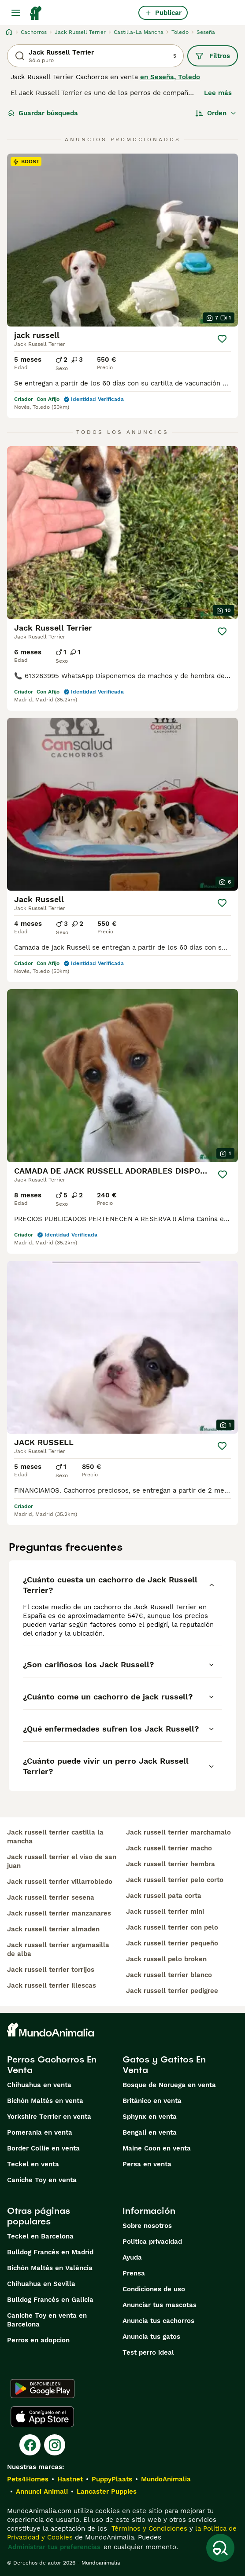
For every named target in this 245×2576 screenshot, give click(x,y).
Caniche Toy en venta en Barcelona (47, 2320)
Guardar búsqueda (43, 113)
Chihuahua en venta (39, 2085)
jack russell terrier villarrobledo (59, 1882)
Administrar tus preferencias (54, 2547)
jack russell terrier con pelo (172, 1927)
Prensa (133, 2273)
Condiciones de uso (153, 2289)
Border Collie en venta (43, 2148)
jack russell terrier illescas (51, 1985)
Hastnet (70, 2479)
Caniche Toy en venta (42, 2180)
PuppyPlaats (112, 2479)
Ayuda (132, 2257)
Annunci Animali (42, 2491)
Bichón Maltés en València (50, 2268)
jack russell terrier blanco (169, 1975)
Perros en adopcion (38, 2340)
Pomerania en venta (39, 2132)
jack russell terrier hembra (170, 1864)
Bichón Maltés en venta (45, 2101)
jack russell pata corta (163, 1896)
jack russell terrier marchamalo (178, 1832)
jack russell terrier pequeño (172, 1943)
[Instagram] (54, 2444)
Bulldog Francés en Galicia (50, 2300)
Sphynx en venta (149, 2117)
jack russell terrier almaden (53, 1929)
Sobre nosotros (147, 2226)
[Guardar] (222, 339)
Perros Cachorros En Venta (52, 2064)
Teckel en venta (33, 2164)
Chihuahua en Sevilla (41, 2284)
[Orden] (216, 113)
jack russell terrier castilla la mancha (55, 1836)
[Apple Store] (42, 2416)
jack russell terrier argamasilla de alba (58, 1949)
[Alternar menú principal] (16, 13)
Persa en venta (146, 2164)
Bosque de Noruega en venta (169, 2085)
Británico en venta (152, 2101)
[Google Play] (42, 2388)
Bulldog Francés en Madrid (50, 2252)
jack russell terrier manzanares (59, 1913)
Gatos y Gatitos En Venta (164, 2064)
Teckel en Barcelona (40, 2236)
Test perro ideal (148, 2352)
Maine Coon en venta (156, 2148)
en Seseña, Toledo (170, 77)
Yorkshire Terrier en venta (49, 2117)
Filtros (212, 55)
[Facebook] (30, 2444)
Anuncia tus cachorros (158, 2321)
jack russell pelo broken (166, 1959)
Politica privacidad (152, 2242)
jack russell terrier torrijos (50, 1970)
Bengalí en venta (149, 2132)
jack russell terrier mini (165, 1911)
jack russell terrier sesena (50, 1897)
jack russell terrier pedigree (172, 1991)
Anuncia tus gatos (151, 2337)
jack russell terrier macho (169, 1848)
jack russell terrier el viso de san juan (61, 1861)
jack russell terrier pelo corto (174, 1880)
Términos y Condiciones (148, 2528)
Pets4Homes (27, 2479)
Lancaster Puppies (107, 2491)
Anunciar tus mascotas (159, 2305)
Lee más (218, 93)
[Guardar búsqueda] (220, 2548)
